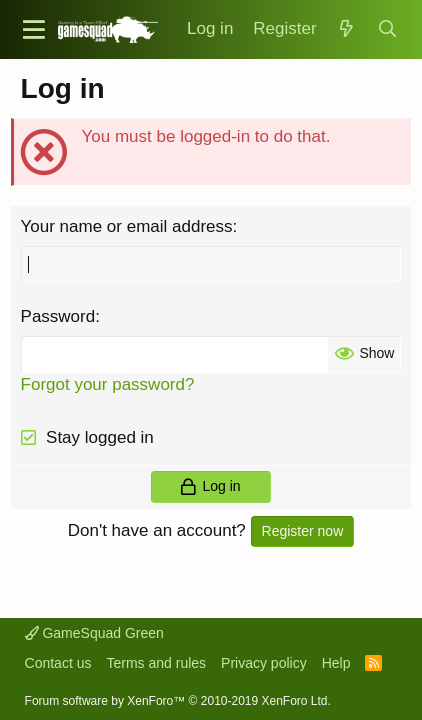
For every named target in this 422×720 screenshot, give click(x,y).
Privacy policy (264, 663)
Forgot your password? (108, 384)
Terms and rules (156, 663)
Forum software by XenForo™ (178, 701)
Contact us (58, 663)
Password (58, 316)
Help (336, 663)
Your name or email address (127, 226)
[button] (34, 29)
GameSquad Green (94, 633)
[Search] (387, 29)
